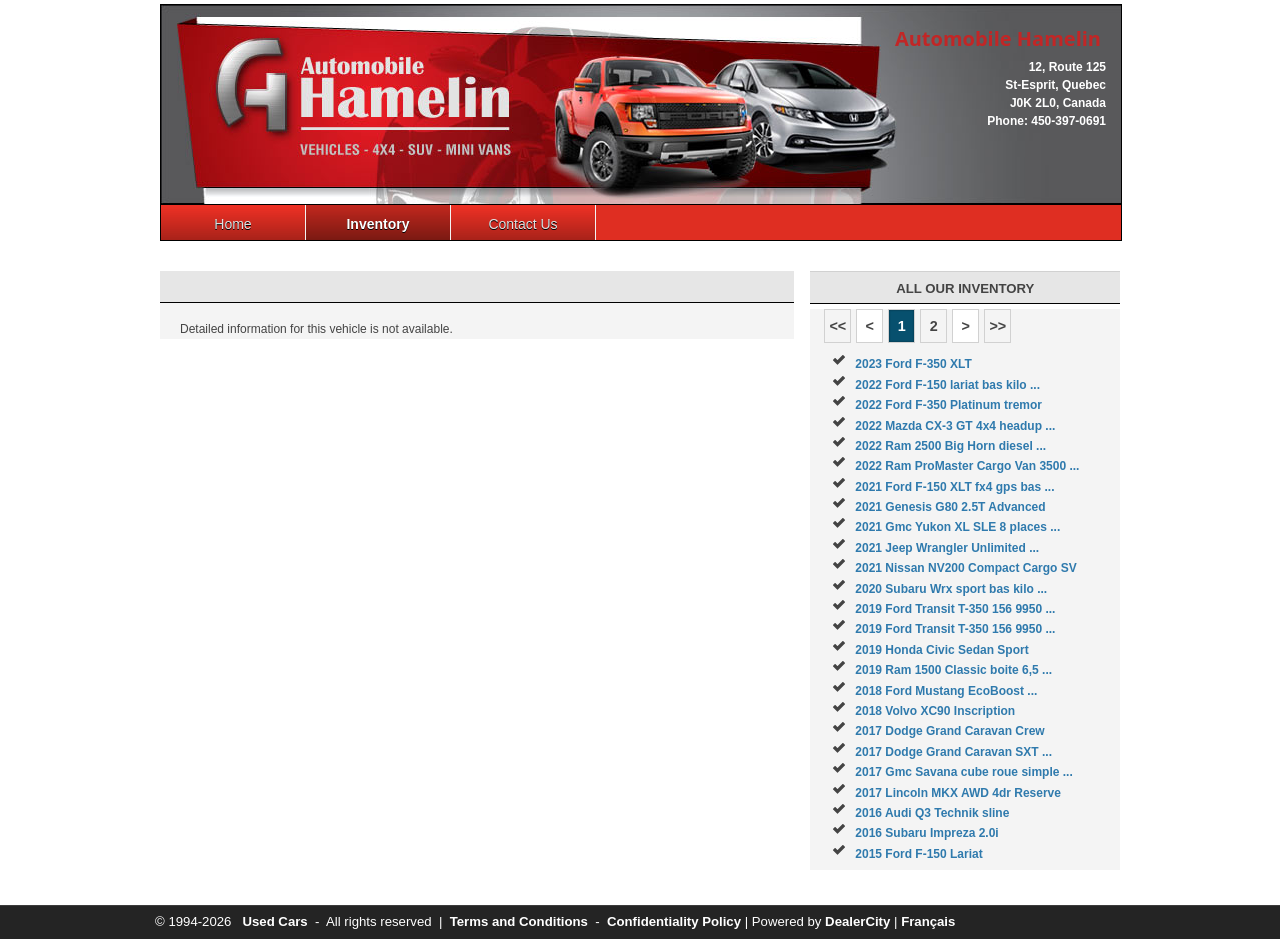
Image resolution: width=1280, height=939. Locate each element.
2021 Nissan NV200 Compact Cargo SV (965, 568)
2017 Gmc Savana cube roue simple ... (963, 772)
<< (837, 326)
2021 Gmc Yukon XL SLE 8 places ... (957, 527)
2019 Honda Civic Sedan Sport (941, 650)
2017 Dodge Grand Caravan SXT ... (953, 752)
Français (928, 921)
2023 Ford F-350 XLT (913, 364)
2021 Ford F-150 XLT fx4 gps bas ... (954, 487)
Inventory (377, 224)
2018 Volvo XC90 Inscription (935, 711)
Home (232, 224)
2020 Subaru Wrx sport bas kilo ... (951, 589)
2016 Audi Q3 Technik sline (932, 813)
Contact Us (522, 224)
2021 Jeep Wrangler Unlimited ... (947, 548)
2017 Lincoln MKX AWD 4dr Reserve (958, 793)
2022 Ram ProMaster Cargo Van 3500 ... (967, 466)
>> (997, 326)
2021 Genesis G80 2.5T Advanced (950, 507)
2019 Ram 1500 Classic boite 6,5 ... (953, 670)
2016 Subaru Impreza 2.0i (926, 833)
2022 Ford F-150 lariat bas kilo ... (947, 385)
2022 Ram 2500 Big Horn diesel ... (950, 446)
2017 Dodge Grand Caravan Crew (949, 731)
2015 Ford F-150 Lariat (918, 854)
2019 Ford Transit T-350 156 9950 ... (955, 609)
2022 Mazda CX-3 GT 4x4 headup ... (955, 426)
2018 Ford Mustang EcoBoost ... (946, 691)
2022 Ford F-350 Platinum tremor (948, 405)
